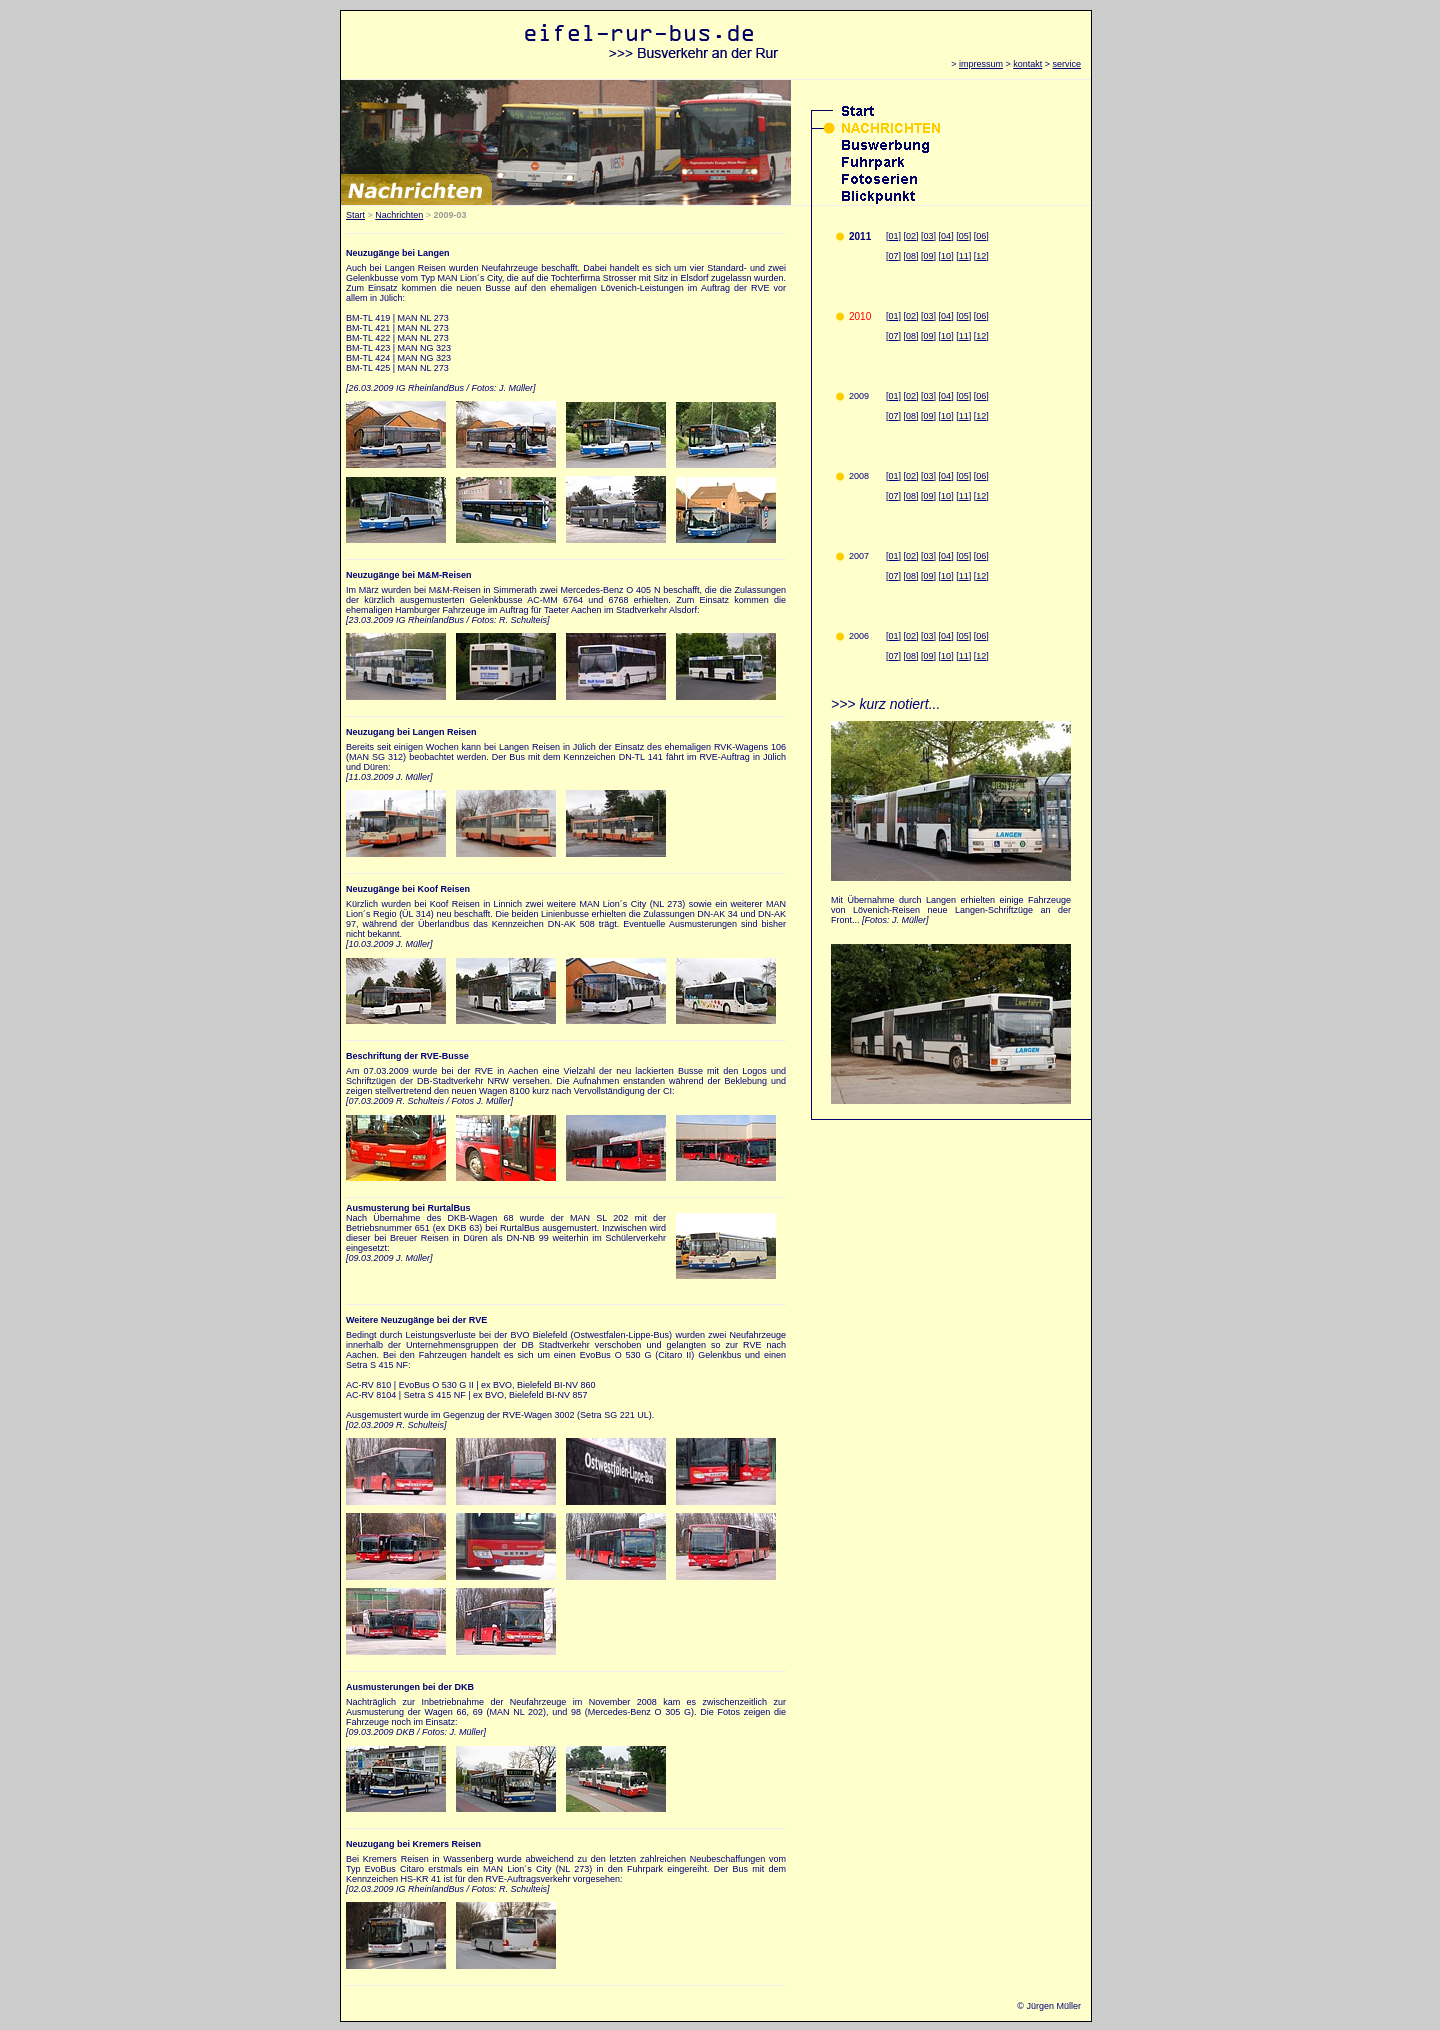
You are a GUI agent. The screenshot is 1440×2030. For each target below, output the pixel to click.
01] (895, 236)
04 (946, 236)
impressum (981, 64)
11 (964, 256)
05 (964, 236)
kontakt (1027, 64)
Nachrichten (399, 215)
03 (929, 236)
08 (911, 256)
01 (894, 476)
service (1066, 64)
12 (981, 256)
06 (981, 236)
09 (929, 256)
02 (911, 236)
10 (946, 256)
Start (355, 215)
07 (894, 256)
